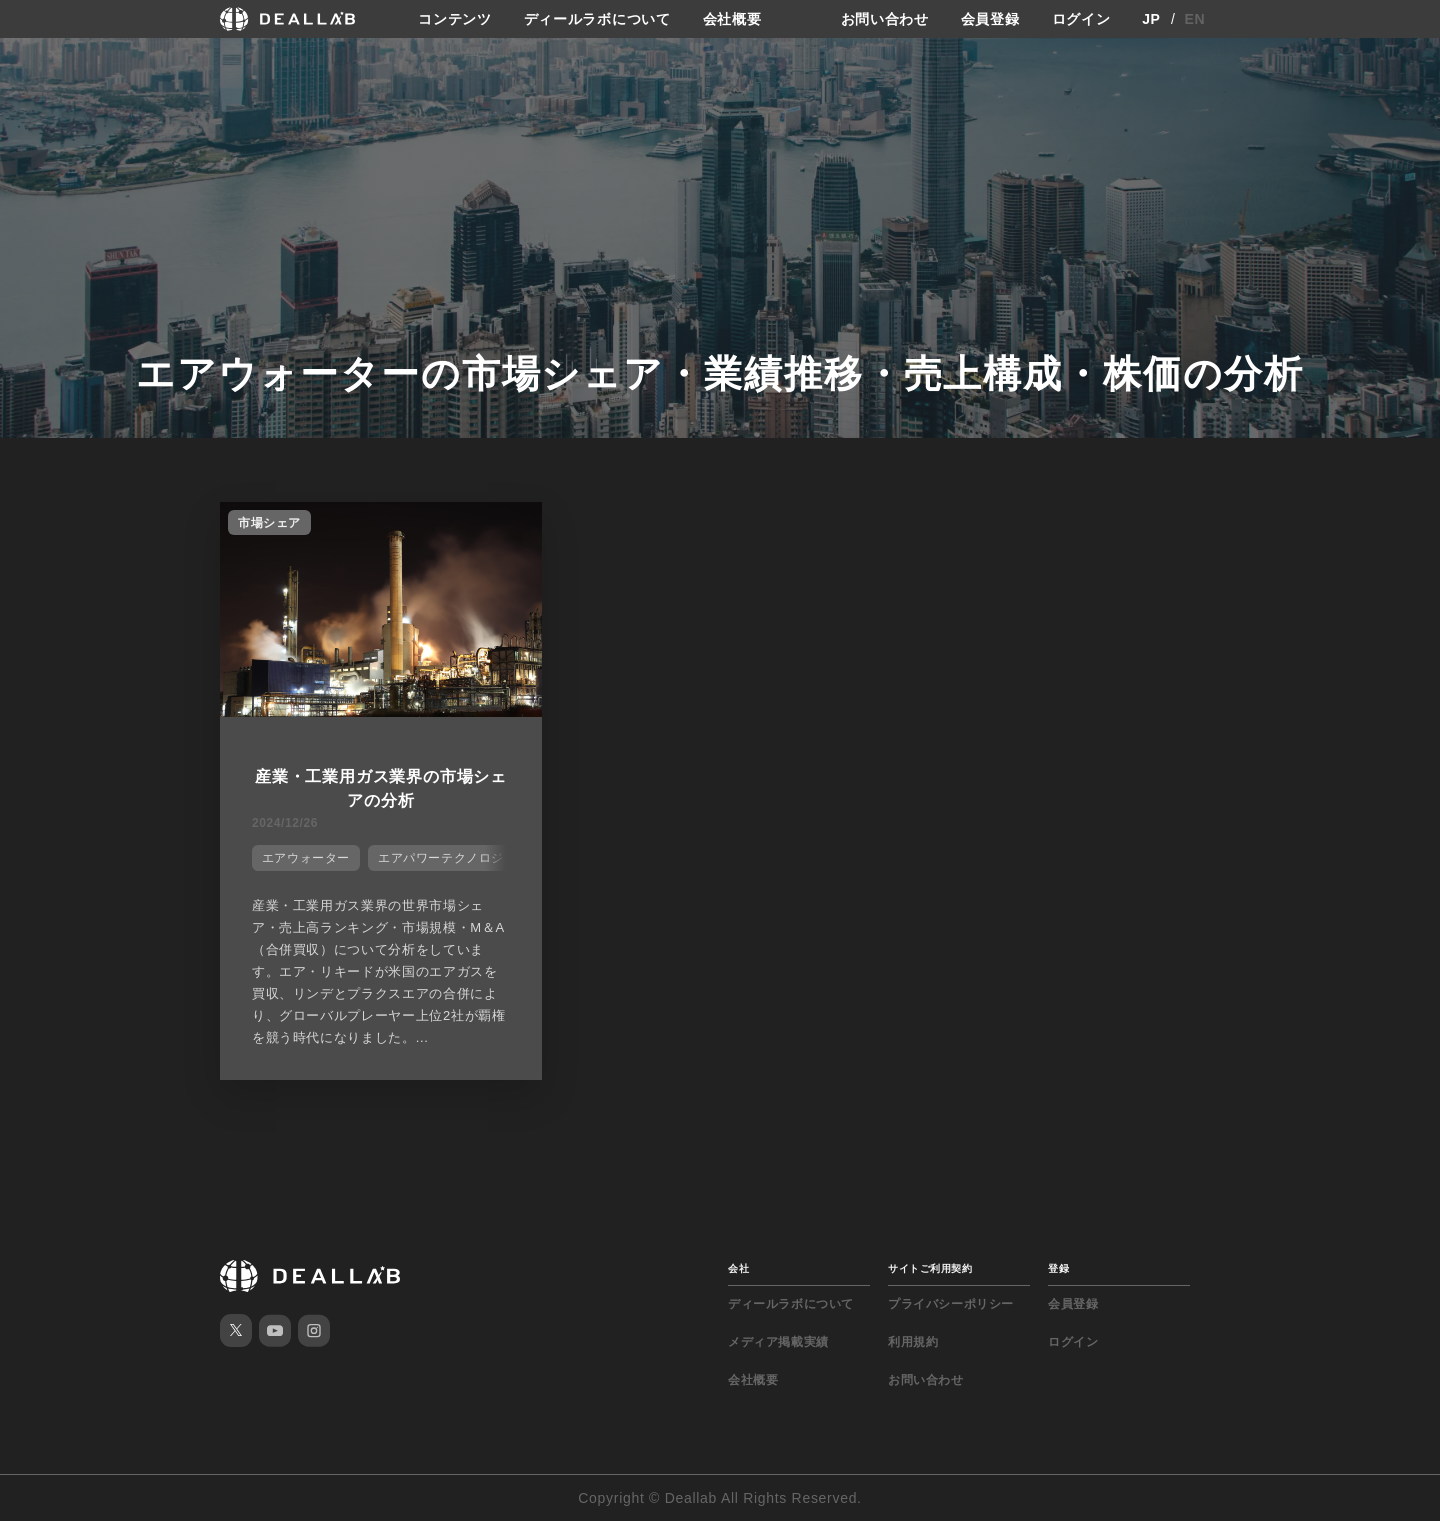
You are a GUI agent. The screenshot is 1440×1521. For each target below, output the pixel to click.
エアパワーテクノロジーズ (453, 858)
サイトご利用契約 (930, 1268)
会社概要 (732, 19)
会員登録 (990, 19)
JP (1151, 19)
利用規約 (913, 1342)
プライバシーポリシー (951, 1304)
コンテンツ (455, 19)
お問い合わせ (885, 19)
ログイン (1081, 19)
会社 (738, 1268)
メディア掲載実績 (778, 1342)
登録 (1058, 1268)
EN (1195, 19)
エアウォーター (306, 858)
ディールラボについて (597, 19)
